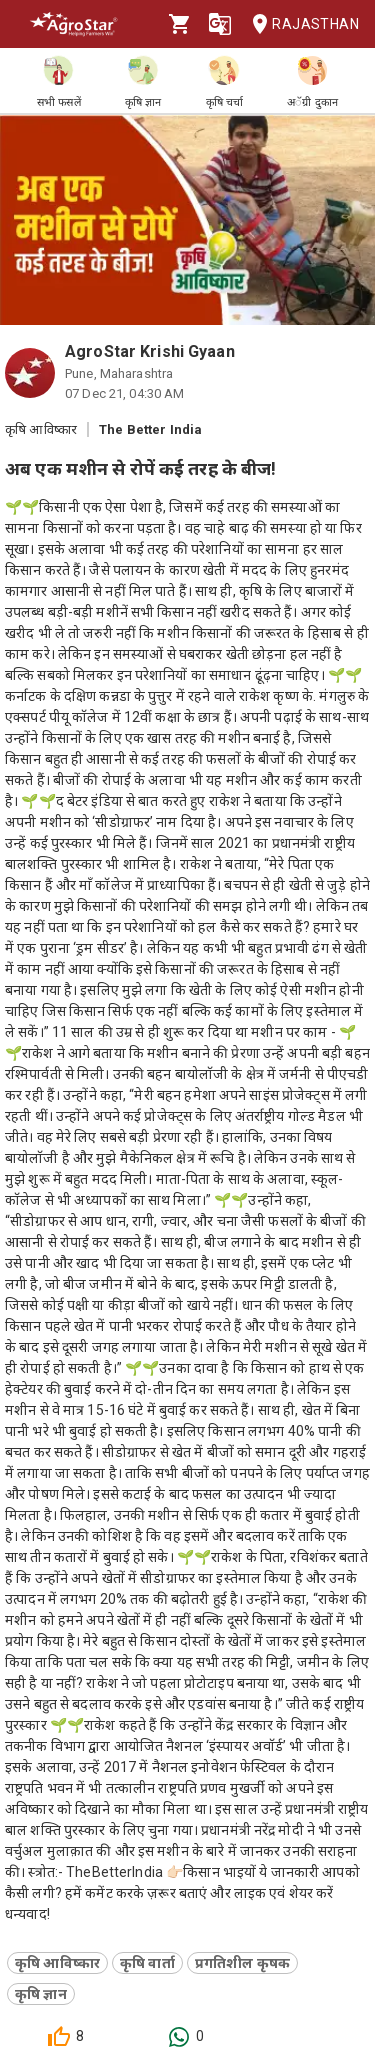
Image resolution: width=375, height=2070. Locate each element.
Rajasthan (299, 24)
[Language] (220, 24)
